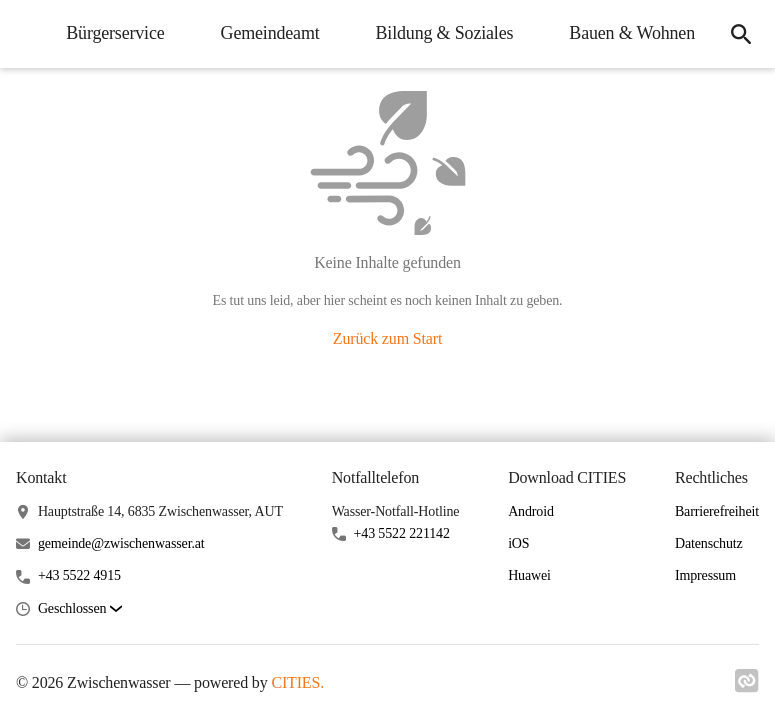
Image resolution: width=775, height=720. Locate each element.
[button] (80, 609)
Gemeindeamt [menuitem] (270, 33)
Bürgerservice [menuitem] (115, 33)
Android (531, 511)
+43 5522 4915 (79, 575)
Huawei (529, 575)
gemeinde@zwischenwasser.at (121, 543)
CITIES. (297, 682)
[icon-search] (741, 34)
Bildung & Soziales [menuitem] (445, 33)
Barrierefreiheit (717, 511)
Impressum (705, 575)
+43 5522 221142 (402, 533)
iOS (518, 543)
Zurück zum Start (387, 338)
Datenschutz (709, 543)
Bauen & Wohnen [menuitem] (632, 33)
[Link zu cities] (747, 687)
